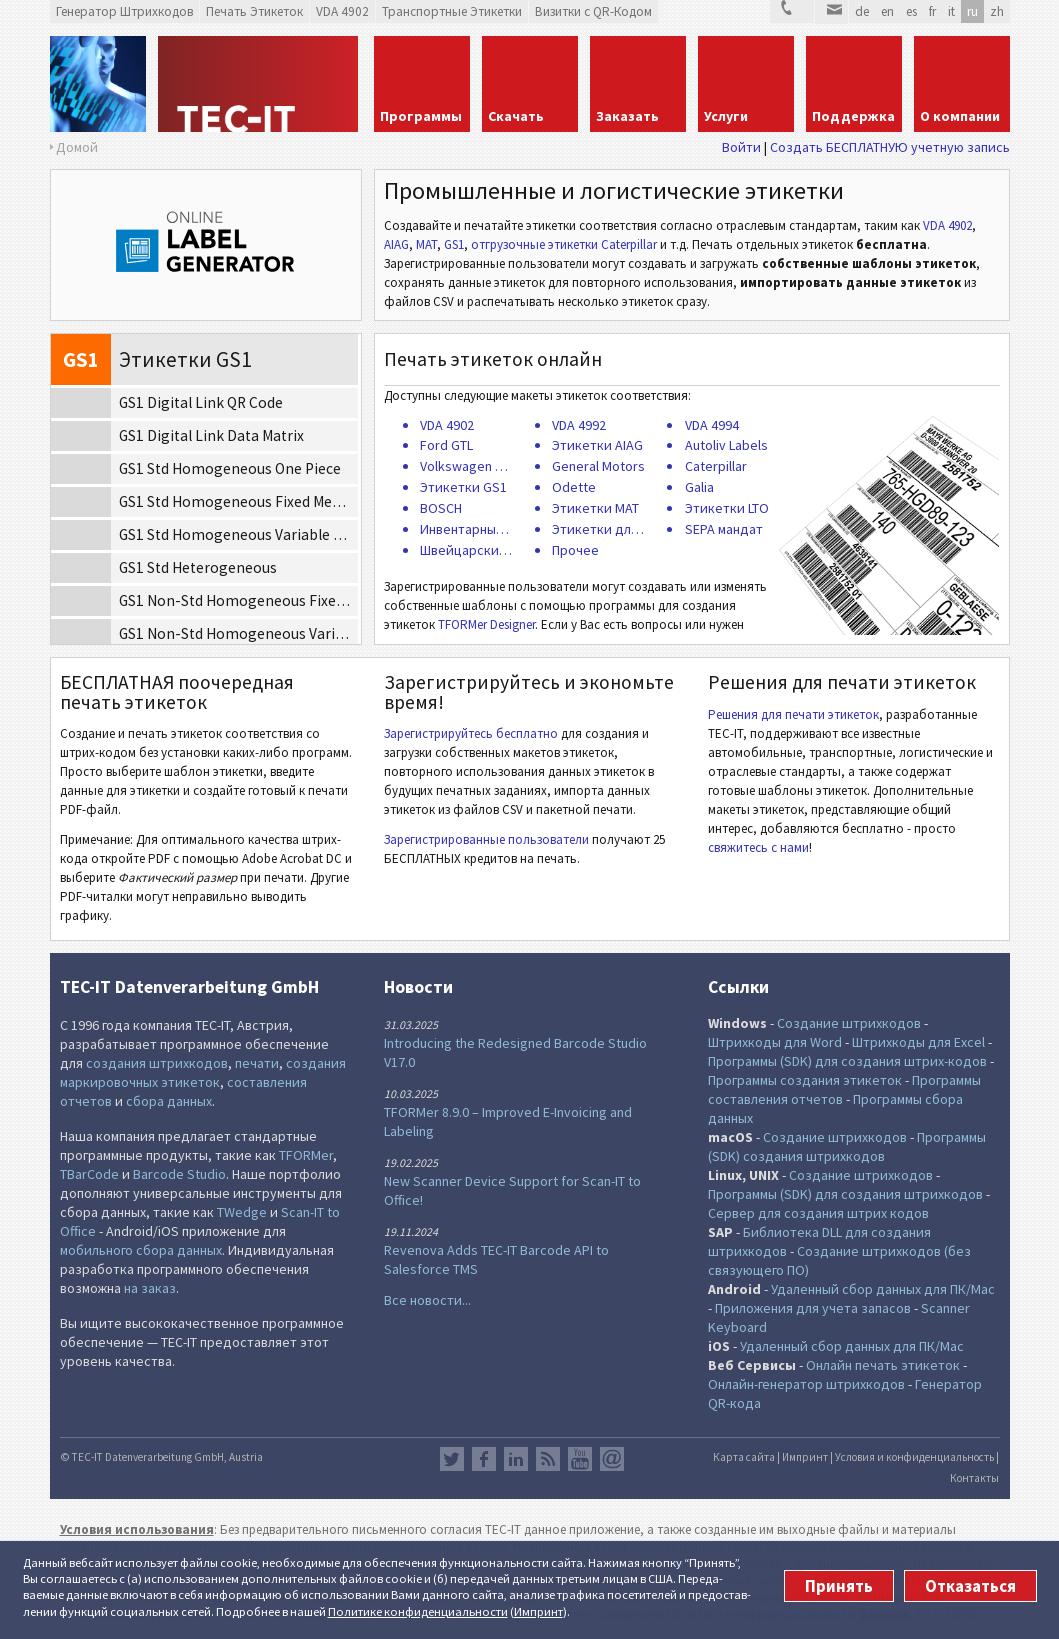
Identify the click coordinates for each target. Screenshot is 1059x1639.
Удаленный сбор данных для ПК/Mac (883, 1289)
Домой (77, 147)
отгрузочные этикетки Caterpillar (564, 244)
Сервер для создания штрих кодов (818, 1213)
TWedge (242, 1212)
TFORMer (306, 1155)
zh (997, 11)
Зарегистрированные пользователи (486, 839)
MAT (426, 244)
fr (932, 11)
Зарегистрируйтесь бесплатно (471, 733)
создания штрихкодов (157, 1063)
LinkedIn (516, 1459)
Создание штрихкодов (849, 1023)
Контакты (974, 1478)
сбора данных (169, 1101)
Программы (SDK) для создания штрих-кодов (847, 1061)
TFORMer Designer (486, 624)
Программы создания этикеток (805, 1080)
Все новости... (427, 1300)
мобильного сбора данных (141, 1250)
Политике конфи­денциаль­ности (418, 1611)
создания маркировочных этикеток (203, 1072)
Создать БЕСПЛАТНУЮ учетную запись (890, 147)
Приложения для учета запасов (813, 1308)
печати (257, 1063)
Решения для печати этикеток (793, 714)
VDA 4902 (947, 225)
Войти (741, 147)
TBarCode (89, 1174)
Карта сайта (744, 1457)
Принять (839, 1586)
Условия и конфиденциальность (914, 1457)
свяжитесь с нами (758, 847)
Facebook (484, 1459)
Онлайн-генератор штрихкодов (806, 1384)
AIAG (396, 244)
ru (972, 11)
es (911, 11)
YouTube (580, 1459)
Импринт (538, 1611)
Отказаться (970, 1586)
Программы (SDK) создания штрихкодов (847, 1146)
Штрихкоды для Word (775, 1042)
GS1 (454, 244)
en (887, 11)
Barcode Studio (179, 1174)
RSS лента (548, 1459)
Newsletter (612, 1459)
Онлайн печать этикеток (883, 1365)
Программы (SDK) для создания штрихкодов (845, 1194)
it (951, 11)
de (862, 11)
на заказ (150, 1288)
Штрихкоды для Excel (918, 1042)
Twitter (452, 1459)
